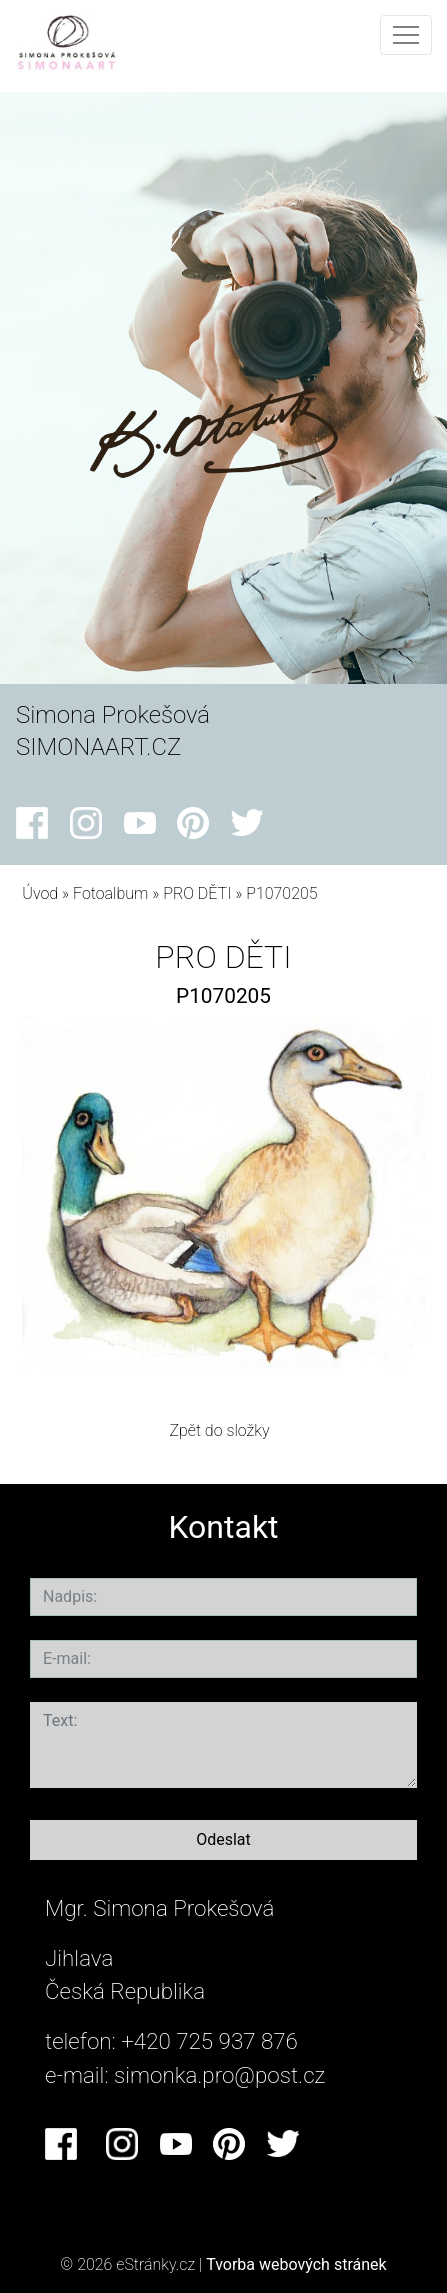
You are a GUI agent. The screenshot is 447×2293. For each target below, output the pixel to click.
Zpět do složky (219, 1430)
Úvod (40, 893)
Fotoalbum (110, 893)
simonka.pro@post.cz (219, 2075)
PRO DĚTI (197, 893)
